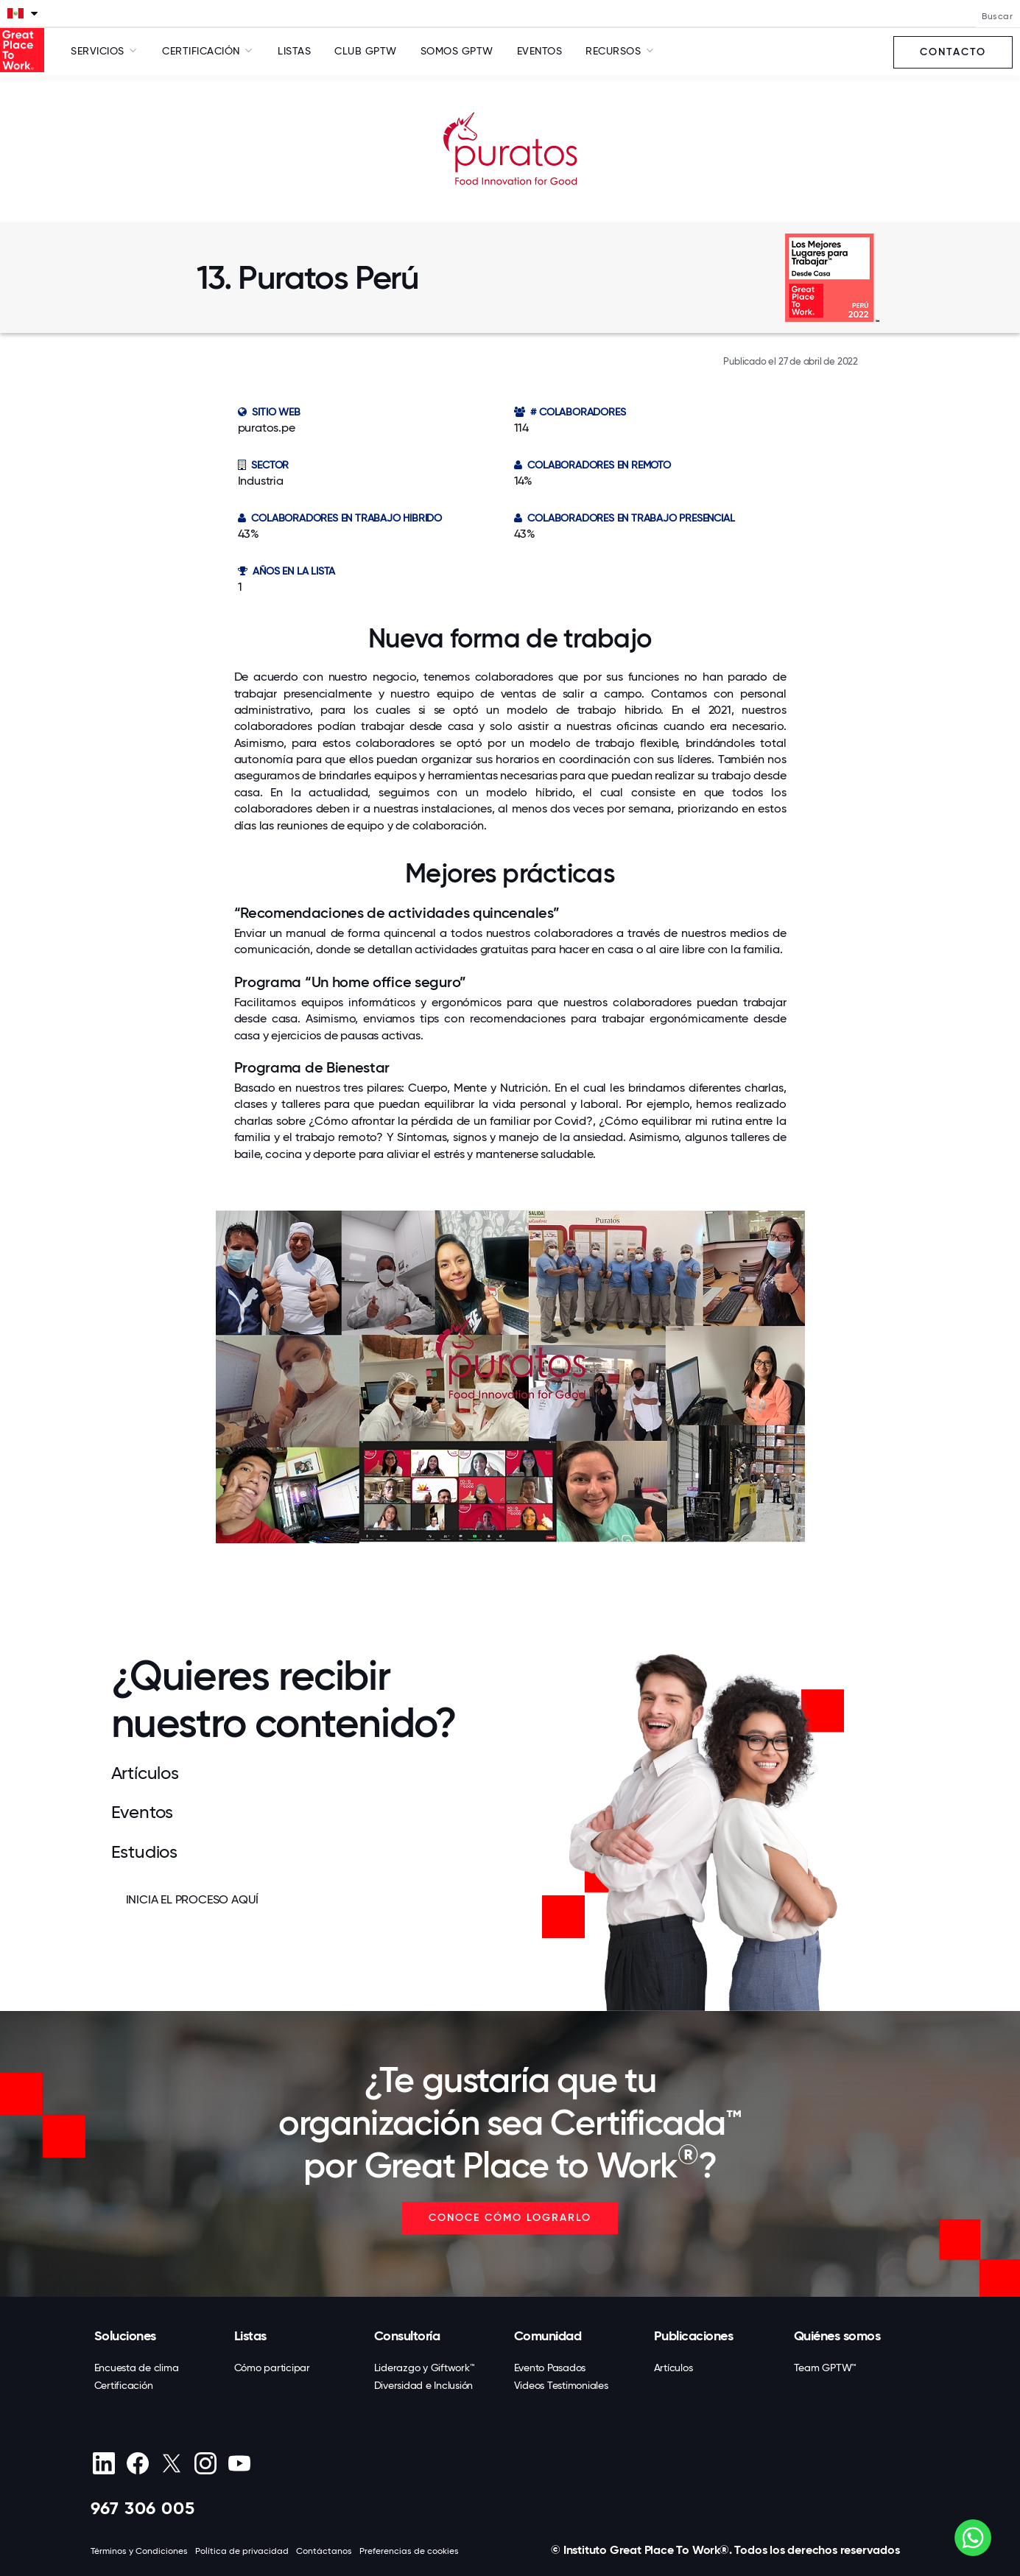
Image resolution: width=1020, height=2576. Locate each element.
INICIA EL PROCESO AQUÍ (192, 1899)
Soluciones (125, 2336)
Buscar (997, 16)
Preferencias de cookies (409, 2551)
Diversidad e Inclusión (424, 2385)
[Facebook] (138, 2463)
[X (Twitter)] (172, 2463)
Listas (294, 51)
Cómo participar (272, 2367)
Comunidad (548, 2336)
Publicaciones (694, 2336)
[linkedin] (104, 2463)
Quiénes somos (837, 2336)
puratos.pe (266, 428)
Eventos (540, 51)
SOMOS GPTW (457, 51)
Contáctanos (324, 2551)
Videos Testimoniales (561, 2385)
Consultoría (407, 2336)
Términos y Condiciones (139, 2551)
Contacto (953, 52)
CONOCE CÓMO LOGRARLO (510, 2217)
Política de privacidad (242, 2551)
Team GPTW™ (825, 2367)
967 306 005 (143, 2508)
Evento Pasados (550, 2367)
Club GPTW (365, 51)
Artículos (673, 2367)
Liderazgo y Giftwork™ (424, 2367)
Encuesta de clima (136, 2367)
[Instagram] (205, 2463)
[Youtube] (239, 2463)
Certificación (123, 2385)
